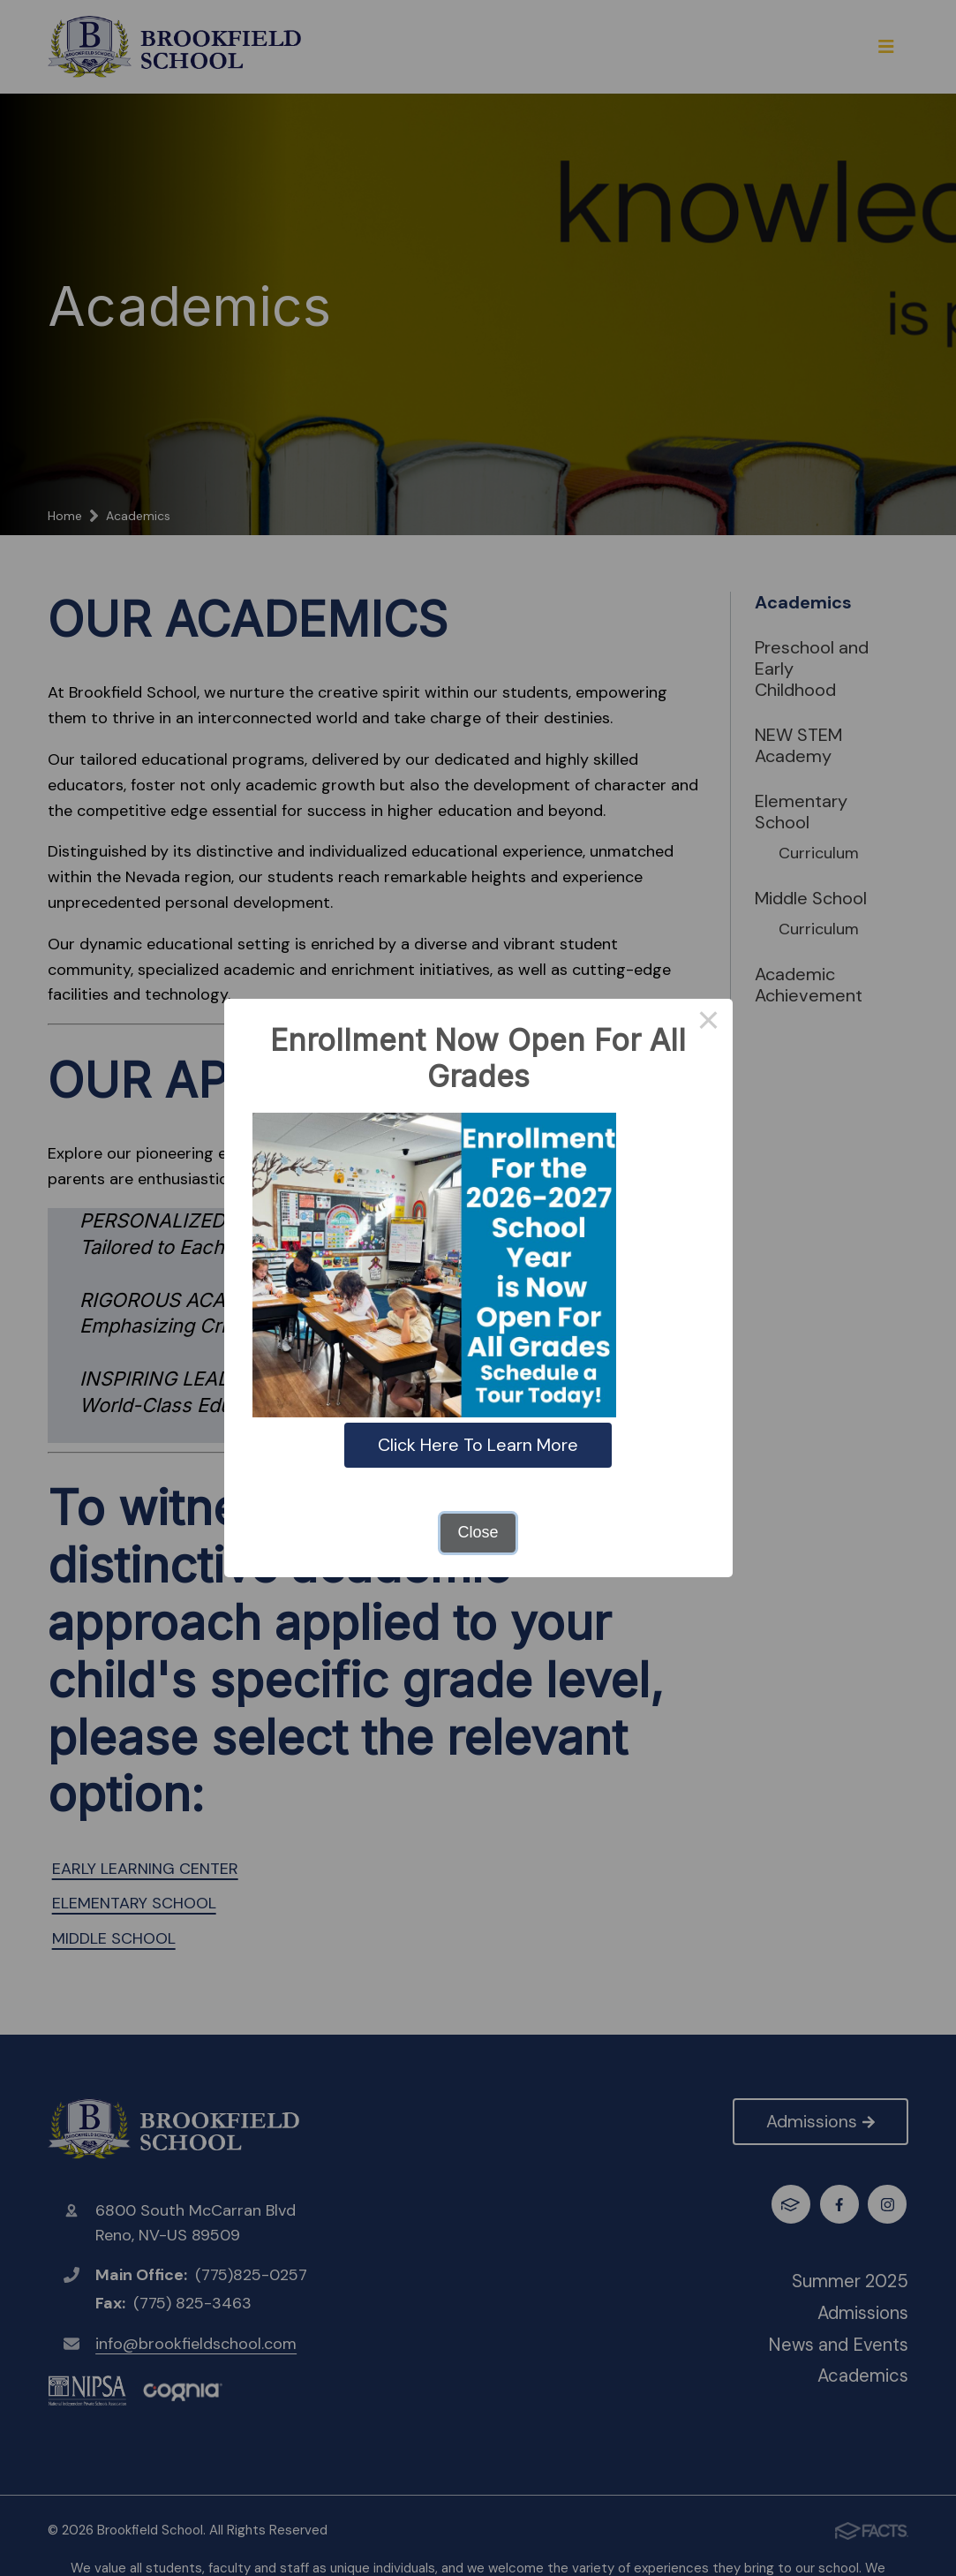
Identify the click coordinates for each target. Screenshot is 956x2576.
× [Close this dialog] (708, 1022)
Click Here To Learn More (478, 1444)
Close (477, 1532)
